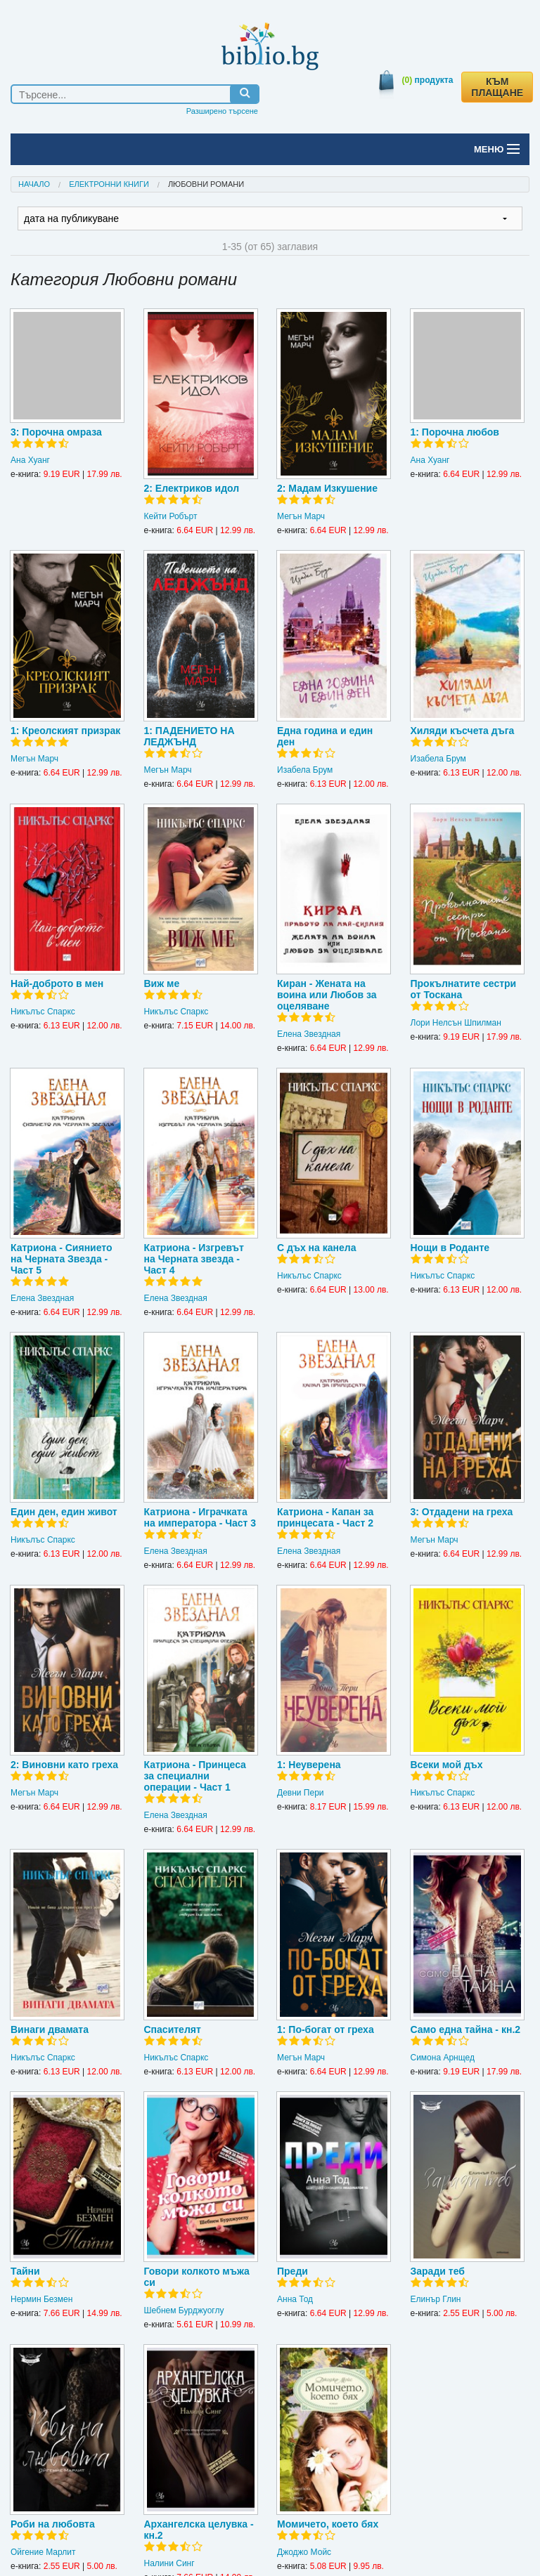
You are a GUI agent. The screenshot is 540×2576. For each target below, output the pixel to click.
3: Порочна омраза (56, 432)
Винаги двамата (50, 2029)
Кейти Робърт (171, 516)
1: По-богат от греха (325, 2029)
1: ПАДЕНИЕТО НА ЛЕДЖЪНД (189, 736)
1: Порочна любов (455, 432)
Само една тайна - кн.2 (466, 2029)
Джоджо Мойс (304, 2552)
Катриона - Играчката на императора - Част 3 (200, 1517)
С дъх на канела (316, 1247)
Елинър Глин (436, 2299)
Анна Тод (295, 2299)
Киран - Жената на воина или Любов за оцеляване (327, 995)
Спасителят (172, 2029)
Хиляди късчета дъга (463, 730)
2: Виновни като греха (64, 1764)
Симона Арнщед (443, 2057)
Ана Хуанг (30, 460)
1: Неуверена (309, 1764)
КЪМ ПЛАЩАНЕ (497, 87)
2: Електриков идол (192, 488)
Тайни (25, 2271)
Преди (292, 2271)
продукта (428, 80)
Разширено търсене (222, 111)
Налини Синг (169, 2563)
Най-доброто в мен (57, 983)
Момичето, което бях (327, 2524)
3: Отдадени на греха (462, 1511)
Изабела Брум (305, 770)
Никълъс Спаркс (43, 1011)
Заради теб (438, 2271)
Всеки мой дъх (447, 1764)
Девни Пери (300, 1793)
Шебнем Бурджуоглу (184, 2310)
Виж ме (162, 983)
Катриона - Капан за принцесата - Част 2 (325, 1517)
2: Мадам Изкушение (327, 488)
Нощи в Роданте (450, 1247)
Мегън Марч (301, 516)
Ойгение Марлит (43, 2552)
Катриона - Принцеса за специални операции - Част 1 (195, 1776)
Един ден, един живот (64, 1511)
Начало (34, 184)
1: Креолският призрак (65, 730)
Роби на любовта (53, 2524)
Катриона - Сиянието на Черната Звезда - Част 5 (61, 1259)
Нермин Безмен (41, 2299)
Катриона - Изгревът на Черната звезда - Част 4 (194, 1259)
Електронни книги (109, 184)
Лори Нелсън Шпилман (456, 1023)
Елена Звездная (308, 1034)
